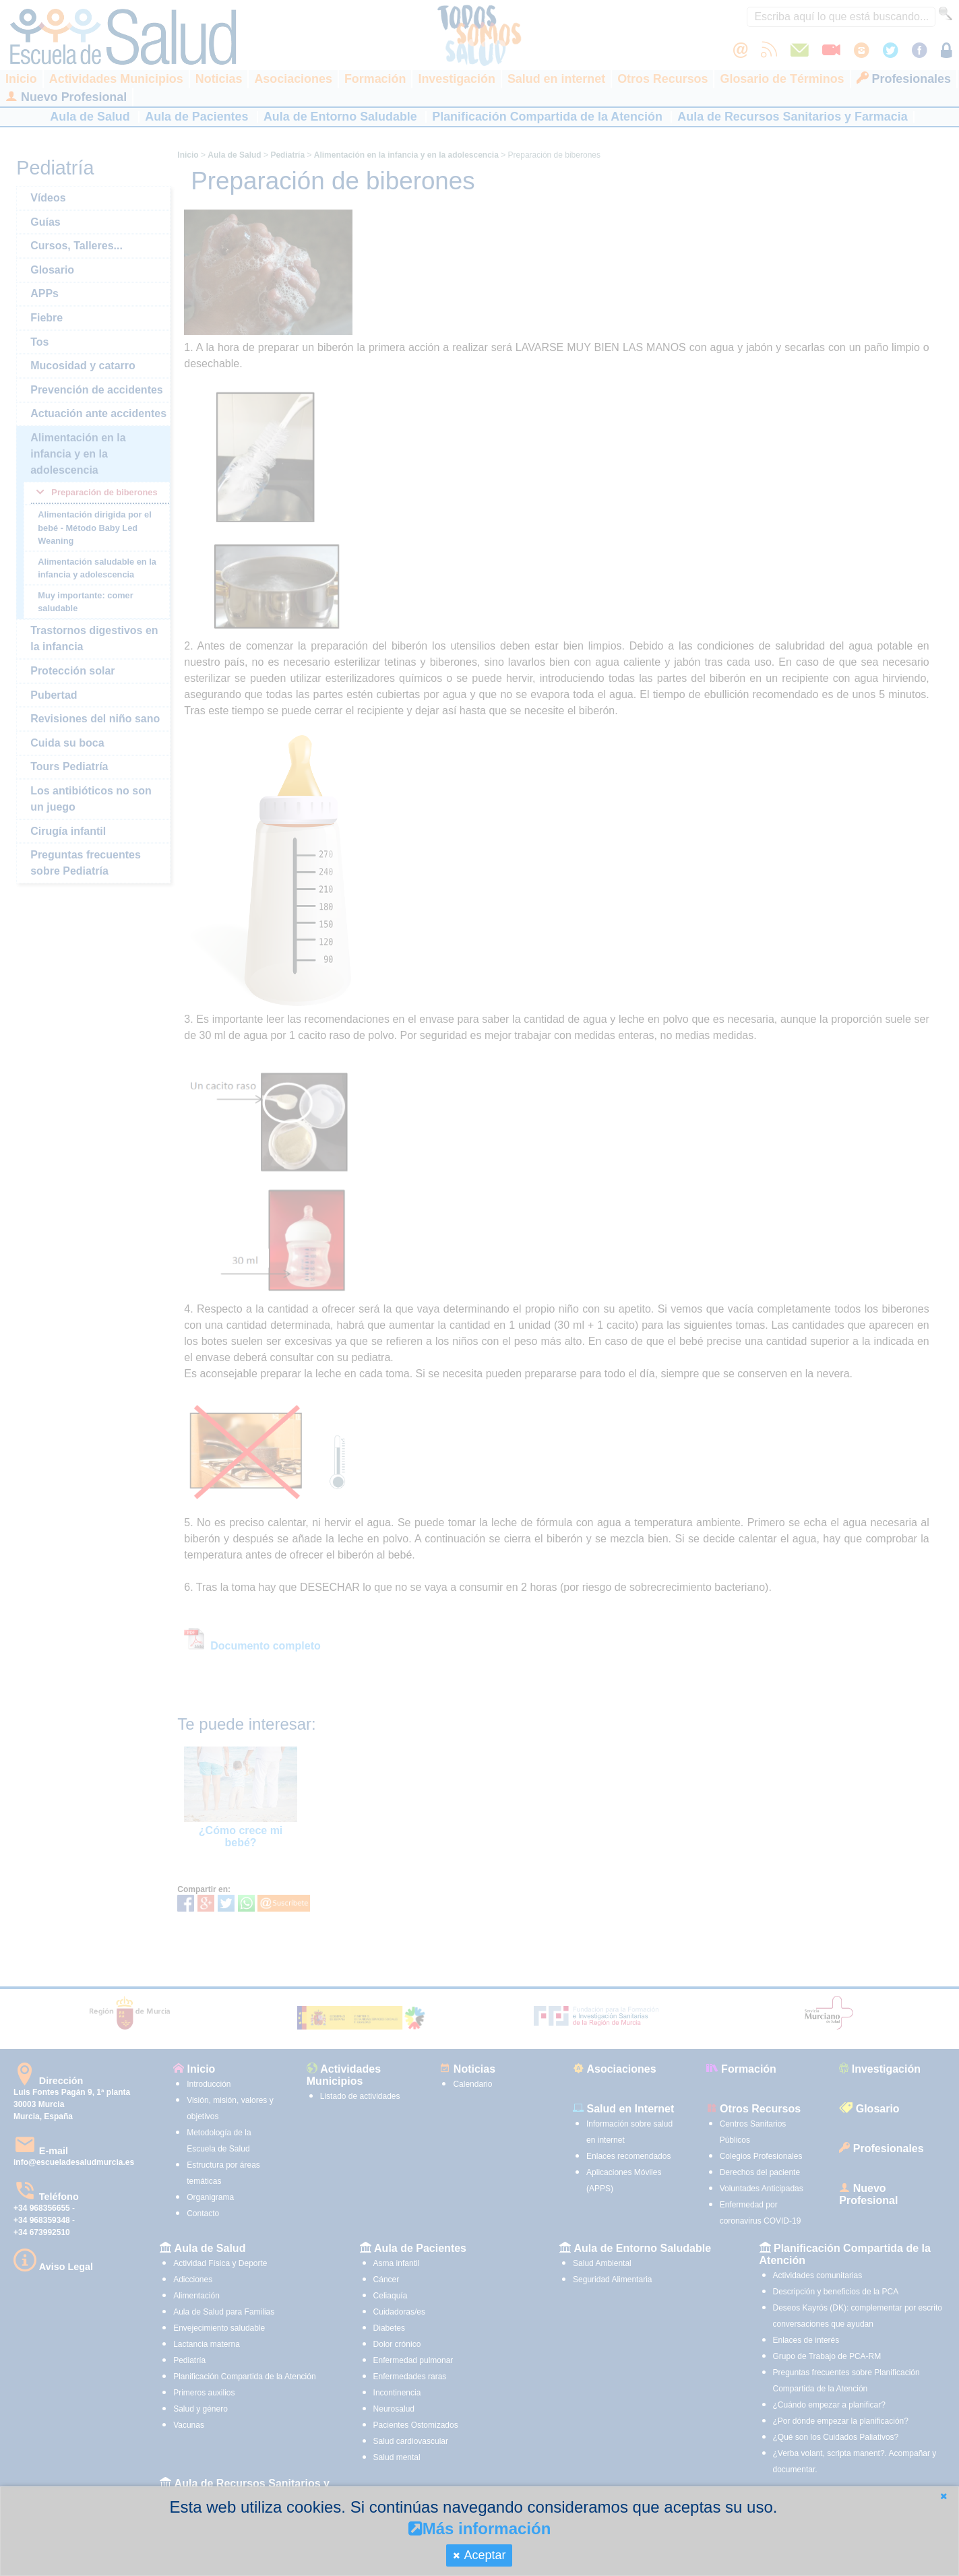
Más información (479, 2528)
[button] (943, 2496)
